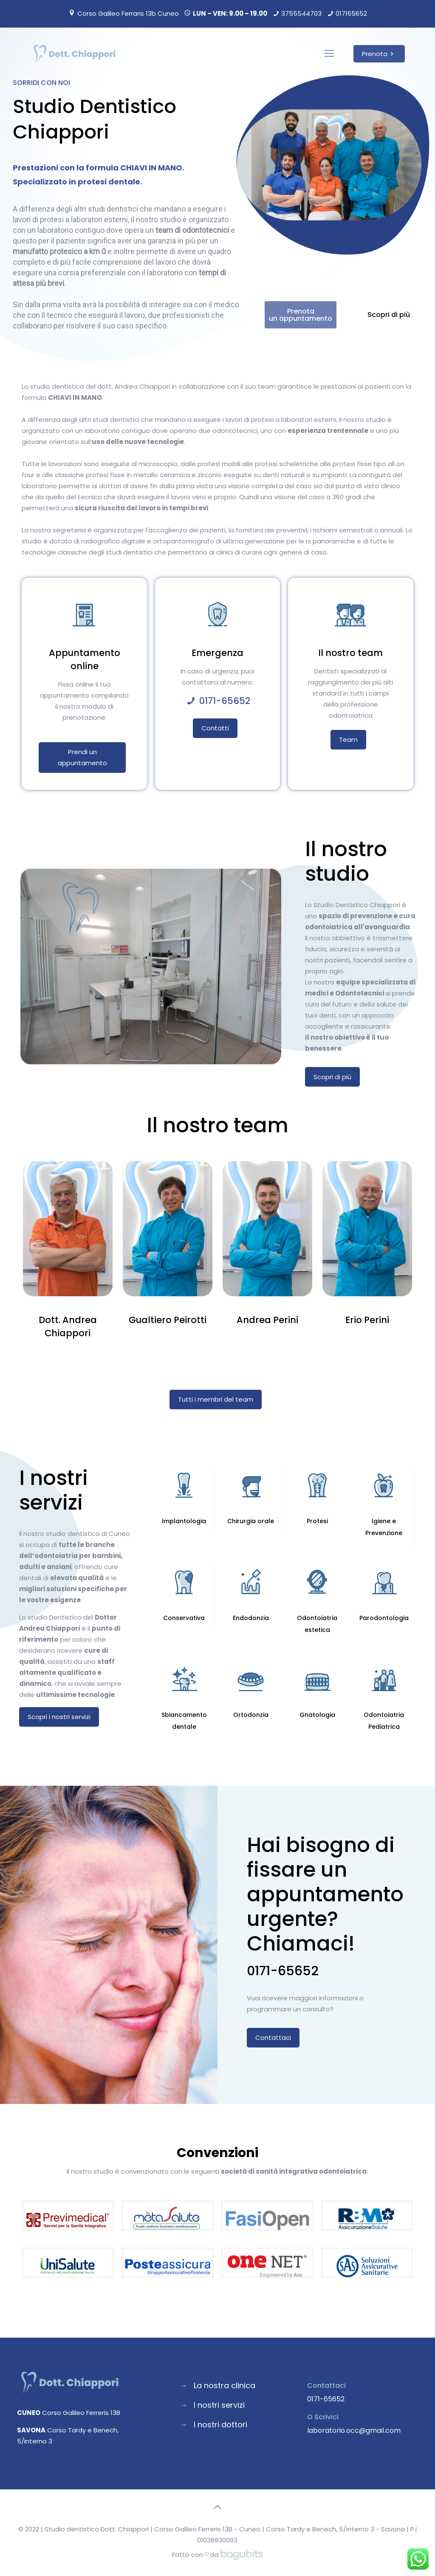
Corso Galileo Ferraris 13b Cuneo (128, 13)
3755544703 (301, 13)
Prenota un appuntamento (319, 314)
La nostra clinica (224, 2385)
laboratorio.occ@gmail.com (354, 2430)
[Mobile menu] (329, 53)
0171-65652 (224, 701)
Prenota (379, 53)
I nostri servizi (219, 2405)
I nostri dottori (220, 2424)
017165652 (351, 13)
